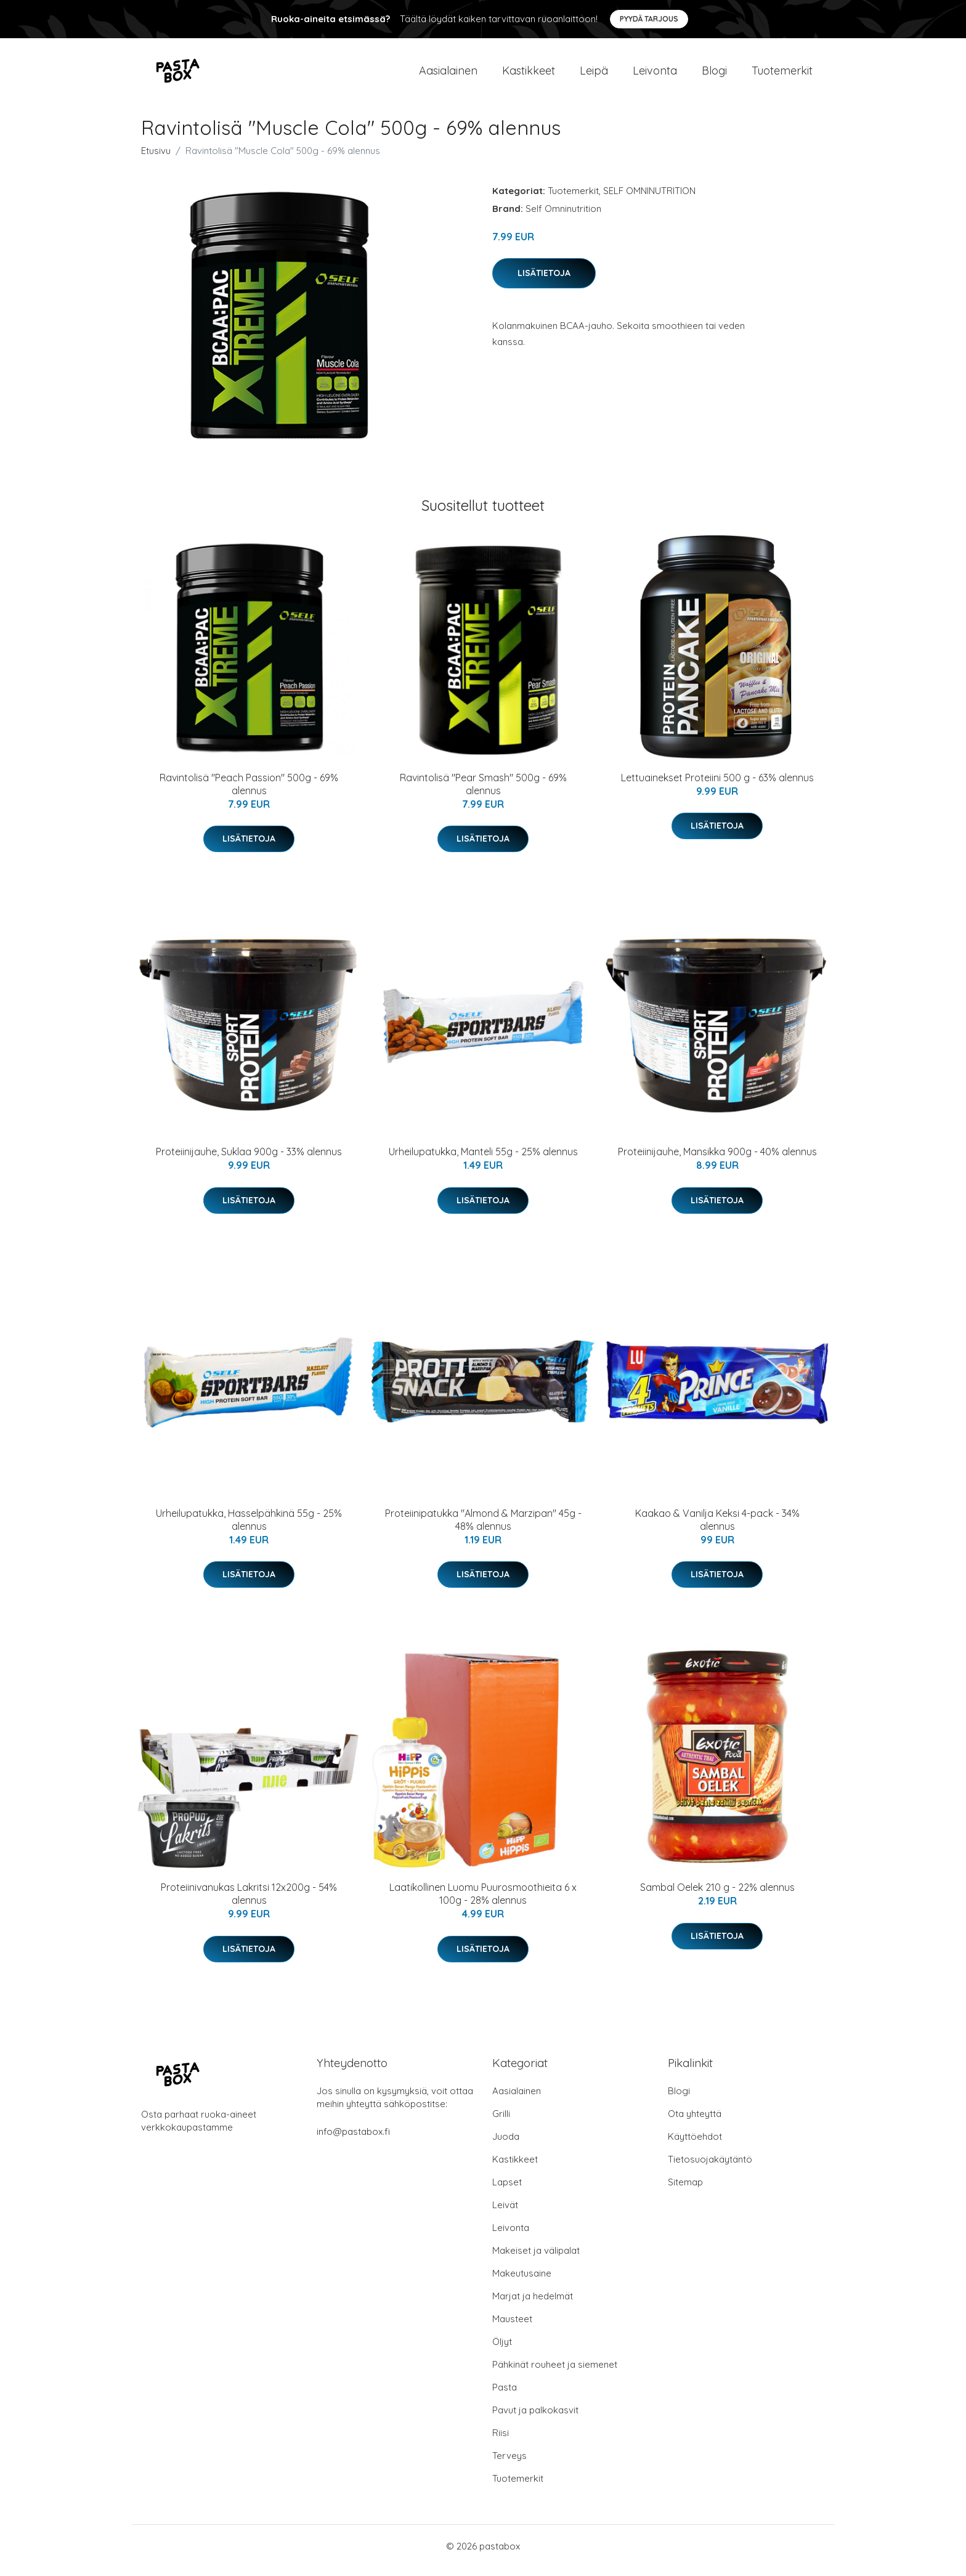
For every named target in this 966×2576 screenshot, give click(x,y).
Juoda (505, 2145)
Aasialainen (448, 75)
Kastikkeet (528, 75)
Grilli (501, 2122)
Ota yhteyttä (694, 2122)
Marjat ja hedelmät (532, 2304)
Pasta (504, 2396)
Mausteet (512, 2327)
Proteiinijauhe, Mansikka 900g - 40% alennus (717, 1160)
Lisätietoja (544, 281)
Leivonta (655, 75)
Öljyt (502, 2350)
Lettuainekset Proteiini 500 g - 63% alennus (717, 786)
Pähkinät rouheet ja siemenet (554, 2373)
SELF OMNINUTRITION (649, 199)
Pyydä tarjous (649, 18)
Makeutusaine (521, 2282)
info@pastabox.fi (353, 2140)
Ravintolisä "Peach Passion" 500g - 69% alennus (249, 792)
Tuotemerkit (782, 75)
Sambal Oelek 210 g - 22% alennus (717, 1896)
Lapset (507, 2190)
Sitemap (685, 2190)
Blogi (714, 75)
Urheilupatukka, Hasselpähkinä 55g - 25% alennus (249, 1528)
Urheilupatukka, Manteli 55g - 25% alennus (483, 1160)
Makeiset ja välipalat (536, 2259)
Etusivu (156, 159)
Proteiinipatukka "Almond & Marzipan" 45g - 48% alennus (483, 1528)
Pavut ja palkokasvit (535, 2418)
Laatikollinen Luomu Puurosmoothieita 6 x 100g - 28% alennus (483, 1902)
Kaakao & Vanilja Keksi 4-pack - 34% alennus (717, 1528)
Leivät (505, 2213)
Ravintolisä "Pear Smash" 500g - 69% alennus (483, 792)
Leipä (594, 75)
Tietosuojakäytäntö (710, 2168)
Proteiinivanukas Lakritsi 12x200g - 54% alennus (249, 1902)
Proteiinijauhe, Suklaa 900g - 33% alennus (249, 1160)
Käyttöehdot (695, 2145)
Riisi (500, 2441)
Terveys (509, 2464)
